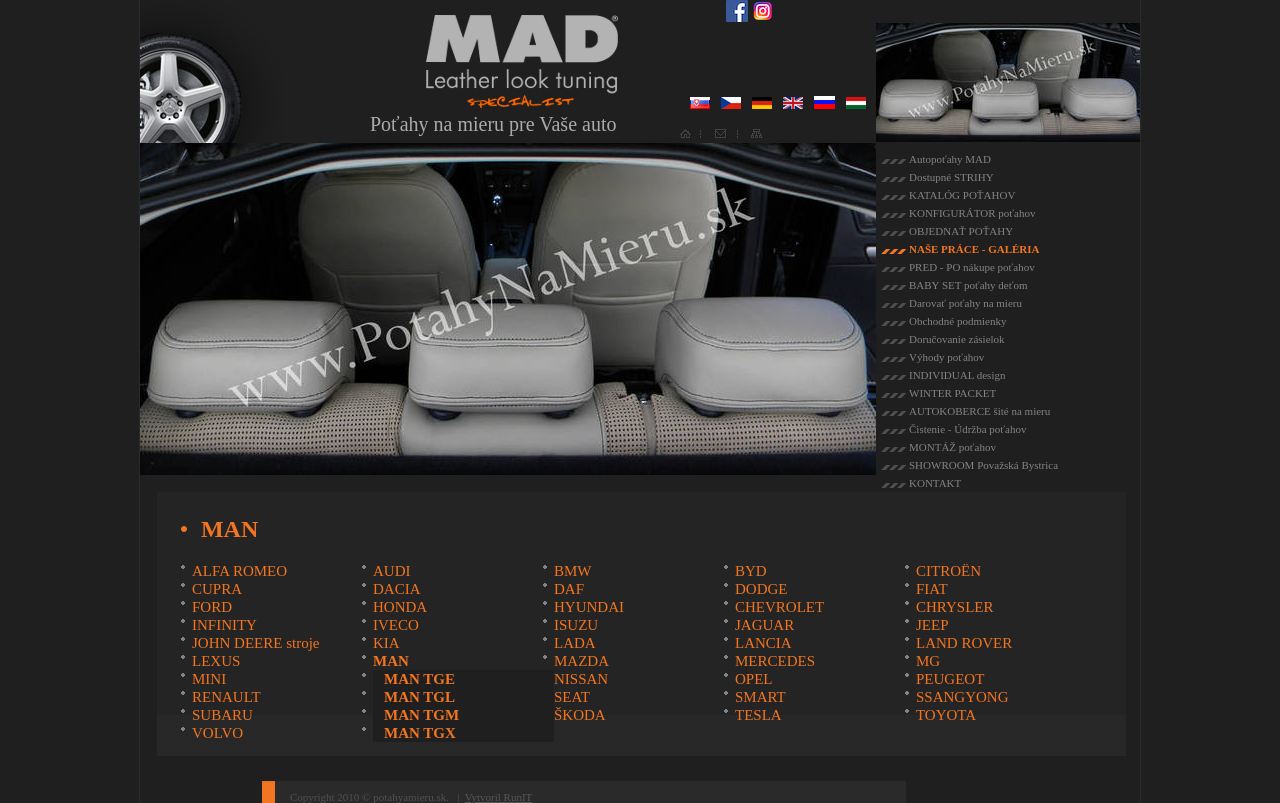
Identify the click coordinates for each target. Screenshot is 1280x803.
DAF (569, 589)
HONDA (400, 607)
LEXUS (216, 661)
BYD (751, 571)
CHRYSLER (955, 607)
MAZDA (581, 661)
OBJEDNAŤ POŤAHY (961, 231)
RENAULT (226, 697)
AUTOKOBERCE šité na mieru (979, 411)
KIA (386, 643)
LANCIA (763, 643)
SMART (760, 697)
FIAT (932, 589)
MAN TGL (419, 697)
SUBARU (222, 715)
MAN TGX (420, 733)
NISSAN (581, 679)
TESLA (758, 715)
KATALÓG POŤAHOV (962, 195)
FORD (212, 607)
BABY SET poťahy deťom (968, 285)
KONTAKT (935, 483)
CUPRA (217, 589)
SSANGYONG (962, 697)
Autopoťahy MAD (950, 159)
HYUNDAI (589, 607)
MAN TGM (421, 715)
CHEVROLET (779, 607)
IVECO (396, 625)
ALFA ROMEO (239, 571)
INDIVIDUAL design (957, 375)
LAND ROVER (964, 643)
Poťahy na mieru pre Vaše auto (493, 124)
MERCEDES (775, 661)
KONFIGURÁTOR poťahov (972, 213)
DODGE (761, 589)
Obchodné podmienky (957, 321)
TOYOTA (946, 715)
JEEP (932, 625)
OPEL (754, 679)
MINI (209, 679)
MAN (391, 661)
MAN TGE (419, 679)
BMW (573, 571)
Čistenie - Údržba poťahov (967, 429)
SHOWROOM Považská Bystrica (983, 465)
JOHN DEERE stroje (256, 643)
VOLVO (217, 733)
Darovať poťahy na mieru (965, 303)
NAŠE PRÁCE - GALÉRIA (974, 249)
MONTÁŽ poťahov (952, 447)
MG (928, 661)
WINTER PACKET (952, 393)
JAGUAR (764, 625)
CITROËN (948, 571)
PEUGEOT (950, 679)
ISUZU (576, 625)
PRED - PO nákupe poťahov (972, 267)
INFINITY (224, 625)
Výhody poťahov (946, 357)
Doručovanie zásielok (957, 339)
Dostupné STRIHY (951, 177)
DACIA (397, 589)
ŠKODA (580, 715)
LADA (575, 643)
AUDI (392, 571)
